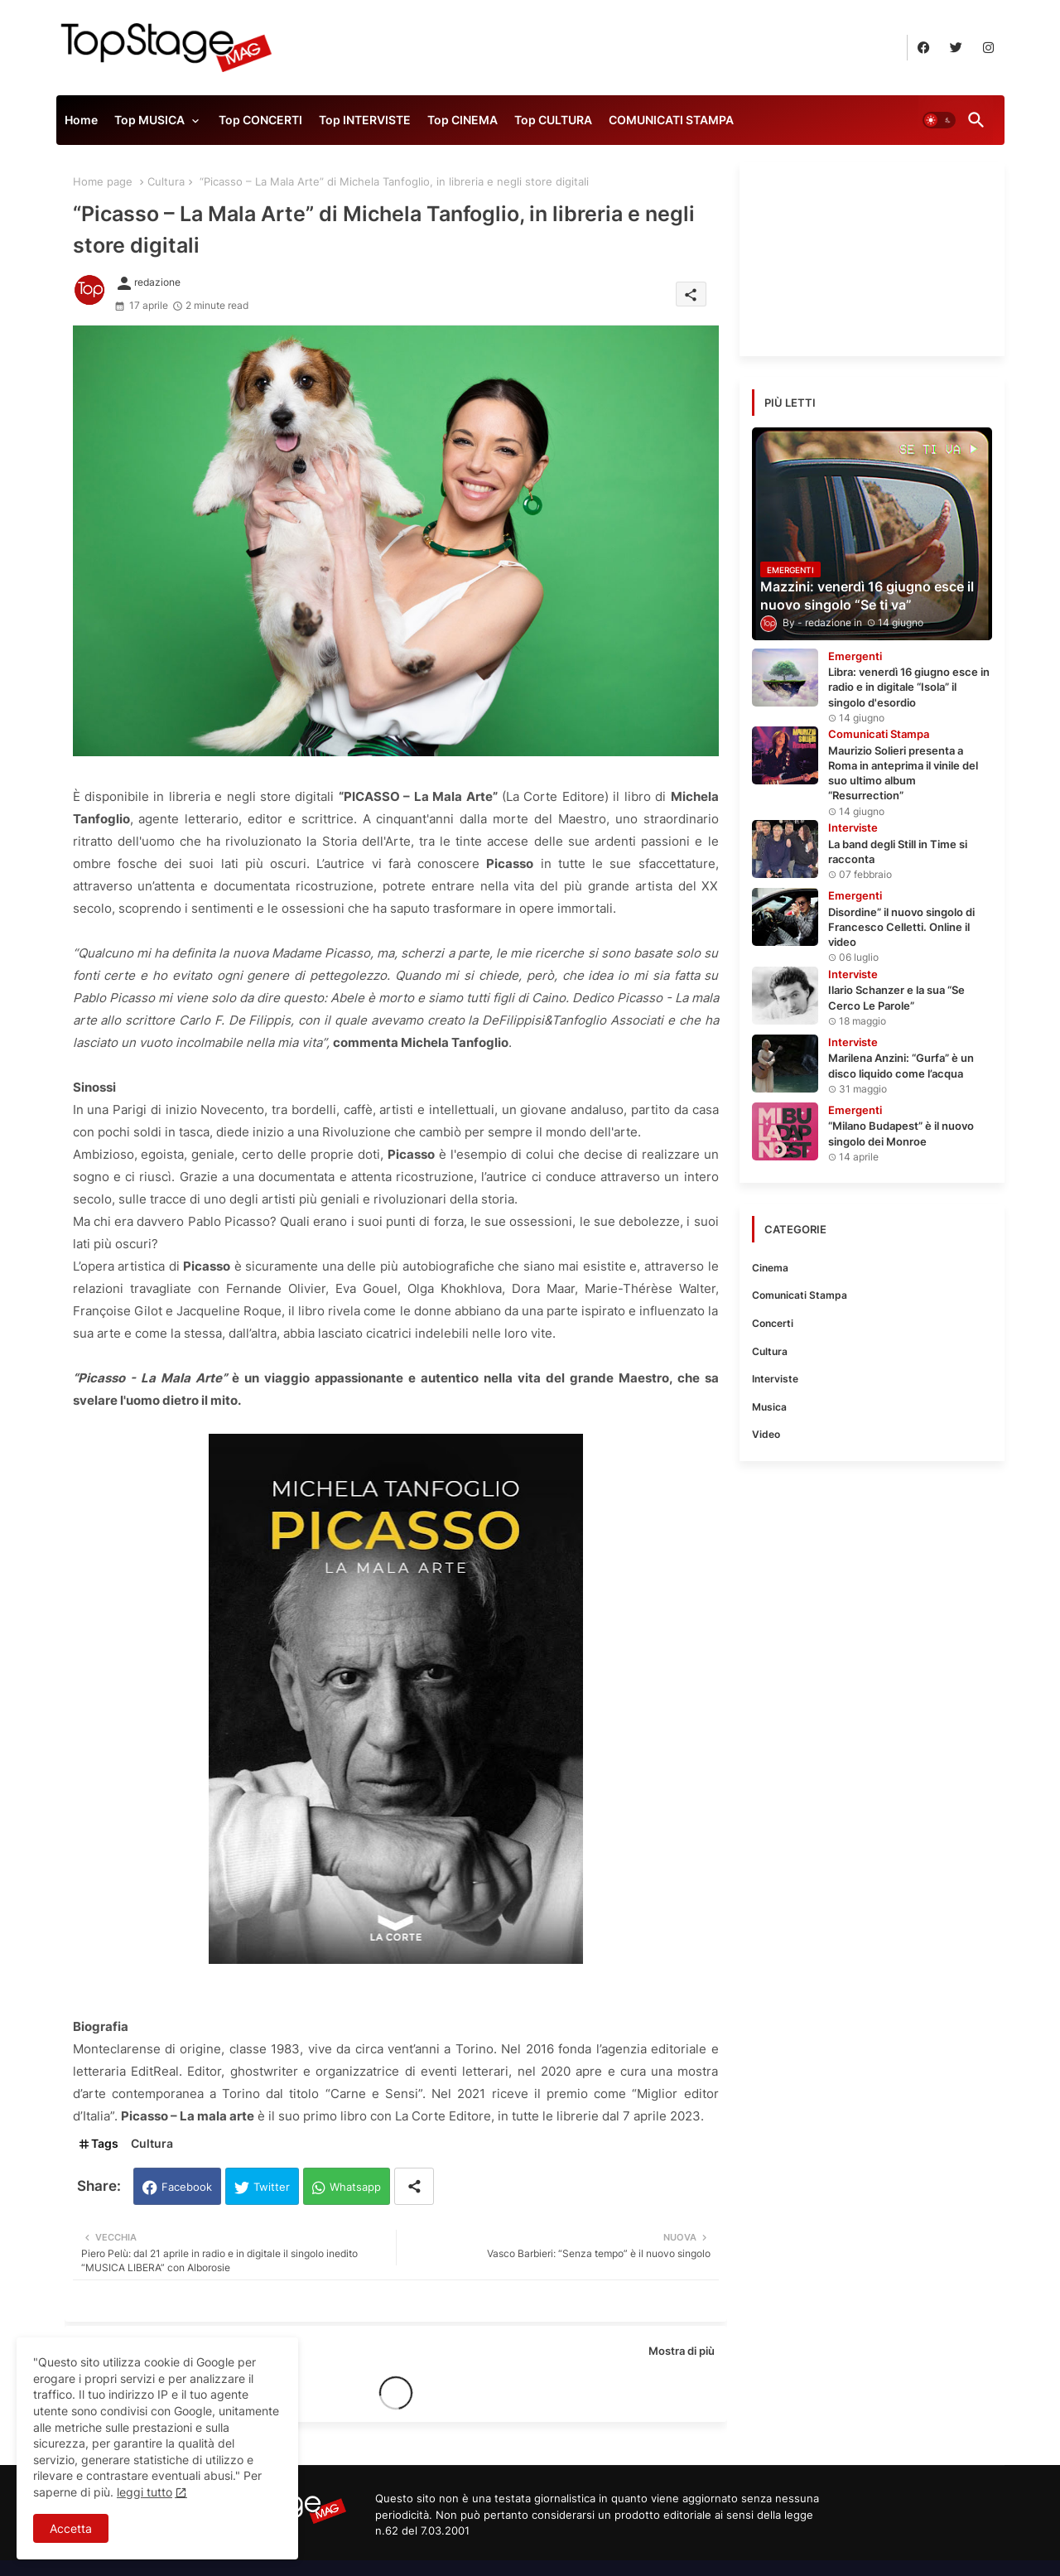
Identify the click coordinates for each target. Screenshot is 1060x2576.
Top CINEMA (462, 120)
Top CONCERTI (260, 120)
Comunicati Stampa (799, 1295)
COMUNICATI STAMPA (671, 120)
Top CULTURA (553, 120)
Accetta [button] (71, 2528)
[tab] (81, 124)
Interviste (775, 1378)
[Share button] (414, 2186)
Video (766, 1434)
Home (81, 120)
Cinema (770, 1267)
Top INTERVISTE (365, 120)
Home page (102, 181)
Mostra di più (681, 2350)
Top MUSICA (149, 120)
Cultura (166, 181)
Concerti (772, 1323)
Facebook (186, 2186)
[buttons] (923, 47)
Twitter (271, 2186)
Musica (769, 1407)
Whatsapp (355, 2186)
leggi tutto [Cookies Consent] (144, 2492)
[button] (939, 120)
